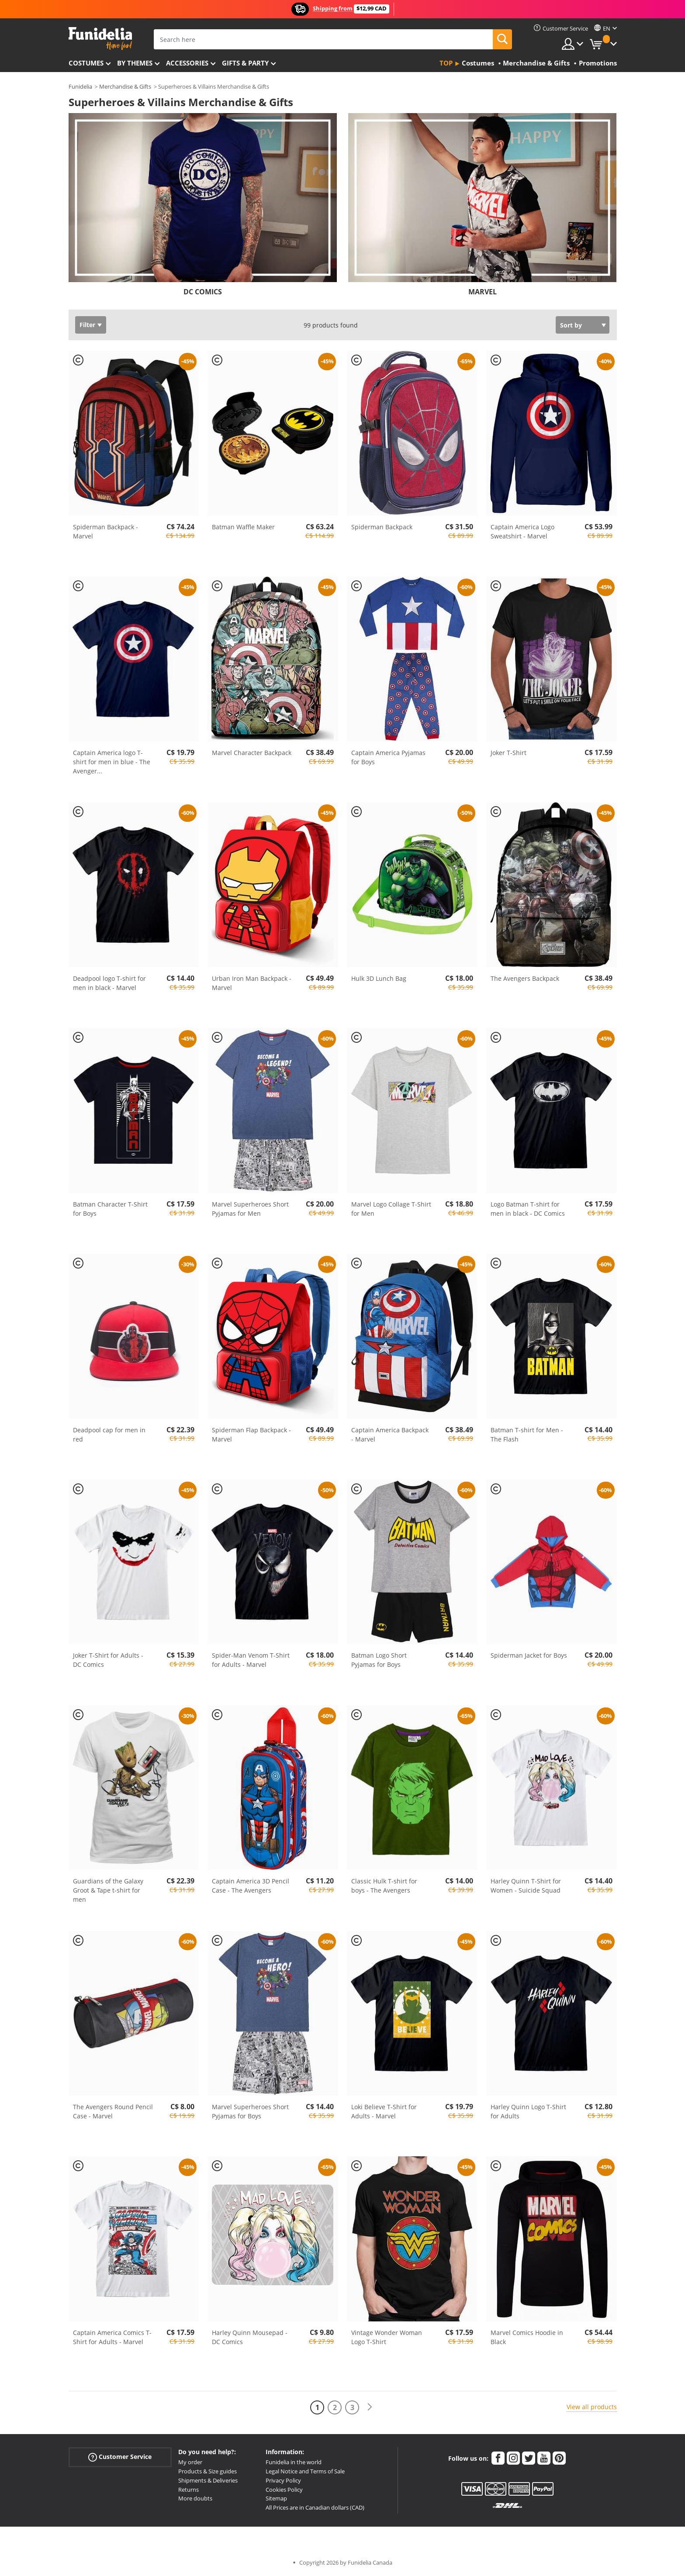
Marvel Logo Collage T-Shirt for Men (391, 1208)
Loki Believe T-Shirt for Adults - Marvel (384, 2111)
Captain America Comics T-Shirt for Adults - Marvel (112, 2337)
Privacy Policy (283, 2480)
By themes (134, 63)
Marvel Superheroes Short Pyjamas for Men (250, 1208)
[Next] (370, 2407)
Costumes (86, 63)
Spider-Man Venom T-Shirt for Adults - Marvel (251, 1660)
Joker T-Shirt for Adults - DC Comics (108, 1660)
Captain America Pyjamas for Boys (388, 757)
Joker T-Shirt (508, 752)
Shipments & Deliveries (208, 2480)
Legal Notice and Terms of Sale (305, 2471)
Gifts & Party (245, 63)
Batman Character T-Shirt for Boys (110, 1208)
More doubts (195, 2498)
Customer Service (120, 2457)
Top (446, 63)
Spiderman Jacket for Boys (529, 1655)
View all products (592, 2407)
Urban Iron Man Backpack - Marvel (251, 983)
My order (190, 2462)
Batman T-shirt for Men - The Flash (527, 1434)
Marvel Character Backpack (251, 752)
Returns (188, 2489)
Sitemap (276, 2498)
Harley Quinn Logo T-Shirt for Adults (528, 2111)
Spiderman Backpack (381, 527)
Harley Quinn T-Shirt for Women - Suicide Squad (526, 1885)
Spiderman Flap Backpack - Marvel (251, 1434)
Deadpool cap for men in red (109, 1434)
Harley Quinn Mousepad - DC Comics (249, 2337)
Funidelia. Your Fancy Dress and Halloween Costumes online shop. (100, 38)
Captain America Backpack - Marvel (390, 1434)
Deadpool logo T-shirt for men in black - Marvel (109, 983)
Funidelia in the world (294, 2462)
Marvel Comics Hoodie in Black (527, 2337)
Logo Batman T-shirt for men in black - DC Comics (528, 1208)
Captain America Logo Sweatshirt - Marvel (522, 531)
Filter (87, 325)
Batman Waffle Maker (243, 527)
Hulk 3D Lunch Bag (378, 978)
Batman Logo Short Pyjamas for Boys (379, 1660)
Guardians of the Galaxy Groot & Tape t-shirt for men (108, 1890)
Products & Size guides (207, 2471)
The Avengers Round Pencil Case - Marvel (113, 2111)
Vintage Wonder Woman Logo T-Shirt (386, 2337)
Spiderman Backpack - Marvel (105, 531)
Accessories (187, 63)
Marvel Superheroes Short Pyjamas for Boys (250, 2111)
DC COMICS (202, 292)
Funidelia (80, 86)
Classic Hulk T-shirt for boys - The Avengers (384, 1885)
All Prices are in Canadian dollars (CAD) (315, 2507)
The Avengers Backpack (525, 978)
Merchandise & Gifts (125, 86)
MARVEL (482, 292)
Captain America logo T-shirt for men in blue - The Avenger (111, 761)
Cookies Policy (284, 2489)
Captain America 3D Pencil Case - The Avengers (250, 1885)
